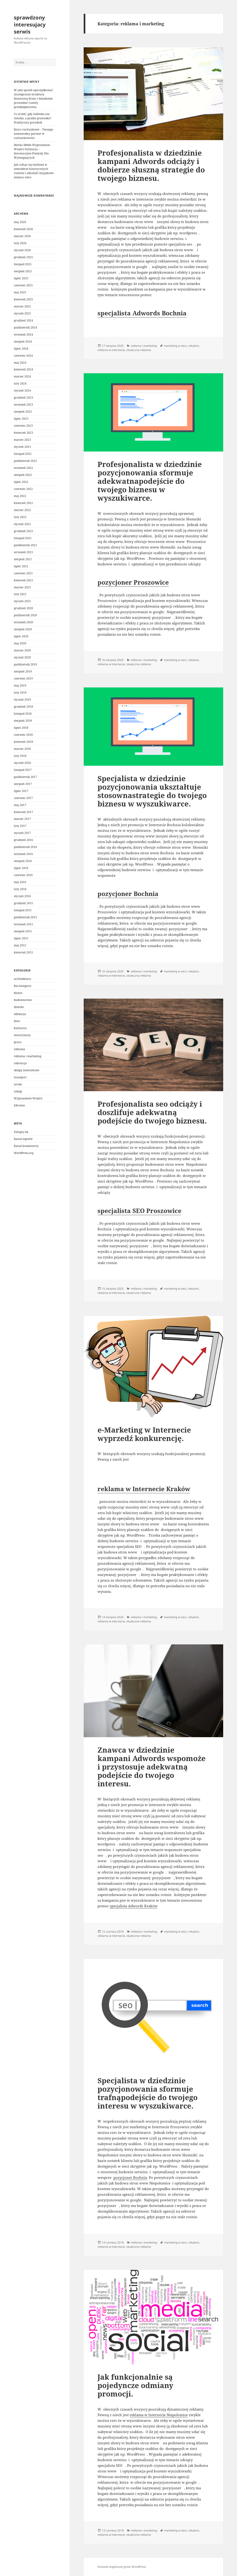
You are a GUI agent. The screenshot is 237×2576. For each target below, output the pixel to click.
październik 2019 (25, 664)
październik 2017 (25, 777)
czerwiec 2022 (23, 489)
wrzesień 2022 (23, 468)
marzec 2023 (22, 440)
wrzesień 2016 (23, 854)
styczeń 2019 (22, 700)
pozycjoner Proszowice (133, 582)
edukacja (20, 1014)
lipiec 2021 (21, 566)
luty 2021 (20, 594)
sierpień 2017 (23, 784)
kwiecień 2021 (23, 580)
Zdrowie (19, 1105)
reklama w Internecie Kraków (144, 1489)
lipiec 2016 (21, 868)
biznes (18, 993)
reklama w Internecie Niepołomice (159, 2414)
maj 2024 (20, 363)
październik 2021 (25, 545)
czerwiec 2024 (23, 356)
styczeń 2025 (22, 313)
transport (20, 1077)
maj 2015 (20, 945)
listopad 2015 (23, 910)
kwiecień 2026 (23, 229)
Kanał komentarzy (26, 1146)
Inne (17, 1021)
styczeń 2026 (22, 250)
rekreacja (20, 1063)
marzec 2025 (22, 306)
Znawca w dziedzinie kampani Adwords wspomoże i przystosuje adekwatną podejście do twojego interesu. (152, 1766)
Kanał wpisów (23, 1139)
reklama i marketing (27, 1056)
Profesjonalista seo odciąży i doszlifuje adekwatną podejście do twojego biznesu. (152, 1112)
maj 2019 (20, 685)
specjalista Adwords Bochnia (142, 313)
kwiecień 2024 (23, 369)
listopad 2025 (23, 264)
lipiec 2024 (21, 349)
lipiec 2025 (21, 278)
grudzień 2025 (23, 257)
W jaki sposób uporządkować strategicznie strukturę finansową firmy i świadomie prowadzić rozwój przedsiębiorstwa (33, 98)
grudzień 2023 (23, 397)
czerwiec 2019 (23, 678)
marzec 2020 (22, 650)
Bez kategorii (22, 986)
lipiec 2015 (21, 938)
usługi (18, 1091)
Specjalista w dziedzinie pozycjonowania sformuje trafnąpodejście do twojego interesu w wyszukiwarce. (148, 2093)
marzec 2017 (22, 819)
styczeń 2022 (22, 524)
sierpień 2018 (23, 721)
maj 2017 (20, 805)
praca (18, 1042)
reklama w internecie (111, 350)
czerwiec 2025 (23, 285)
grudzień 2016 (23, 840)
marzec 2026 (22, 236)
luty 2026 (20, 243)
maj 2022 (20, 496)
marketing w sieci (175, 346)
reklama (19, 1049)
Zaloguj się (21, 1132)
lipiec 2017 (21, 791)
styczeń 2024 (22, 390)
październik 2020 (25, 615)
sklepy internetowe (26, 1070)
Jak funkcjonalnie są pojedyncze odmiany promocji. (135, 2385)
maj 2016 (20, 882)
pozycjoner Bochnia (128, 893)
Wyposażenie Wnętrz (28, 1098)
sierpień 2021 (23, 559)
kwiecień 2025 (23, 299)
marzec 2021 (22, 587)
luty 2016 (20, 889)
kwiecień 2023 (23, 433)
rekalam (193, 346)
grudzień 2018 (23, 707)
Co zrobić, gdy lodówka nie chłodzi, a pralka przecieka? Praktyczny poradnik (32, 118)
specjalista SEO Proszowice (139, 1210)
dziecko (19, 1007)
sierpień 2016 (23, 861)
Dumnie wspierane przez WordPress (122, 2567)
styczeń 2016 (22, 896)
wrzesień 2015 (23, 924)
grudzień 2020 (23, 608)
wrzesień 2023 (23, 405)
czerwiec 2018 (23, 735)
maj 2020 (20, 643)
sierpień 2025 (23, 271)
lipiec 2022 (21, 482)
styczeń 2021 (22, 601)
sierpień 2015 (23, 931)
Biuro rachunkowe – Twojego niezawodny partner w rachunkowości (33, 133)
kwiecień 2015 (23, 952)
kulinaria (20, 1028)
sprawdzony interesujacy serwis (30, 24)
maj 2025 (20, 292)
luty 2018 (20, 756)
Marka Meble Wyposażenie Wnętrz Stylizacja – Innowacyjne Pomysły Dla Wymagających (32, 151)
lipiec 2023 (21, 419)
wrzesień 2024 (23, 334)
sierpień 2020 (23, 629)
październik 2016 (25, 847)
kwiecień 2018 (23, 742)
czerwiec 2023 (23, 426)
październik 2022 (25, 461)
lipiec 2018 (21, 728)
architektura (22, 979)
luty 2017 (20, 826)
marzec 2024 (22, 376)
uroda (18, 1084)
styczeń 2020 (22, 657)
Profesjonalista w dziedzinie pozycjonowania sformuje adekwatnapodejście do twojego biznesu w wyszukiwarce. (150, 481)
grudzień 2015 (23, 903)
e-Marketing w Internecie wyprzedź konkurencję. (144, 1434)
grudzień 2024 (23, 320)
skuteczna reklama (138, 350)
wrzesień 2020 (23, 622)
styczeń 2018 (22, 763)
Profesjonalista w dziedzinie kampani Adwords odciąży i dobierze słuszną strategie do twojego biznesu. (151, 165)
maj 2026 (20, 222)
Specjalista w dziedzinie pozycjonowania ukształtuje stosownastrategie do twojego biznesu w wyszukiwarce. (152, 791)
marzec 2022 (22, 510)
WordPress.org (23, 1153)
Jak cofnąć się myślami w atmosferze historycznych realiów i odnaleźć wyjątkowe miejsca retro (34, 171)
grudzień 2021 (23, 531)
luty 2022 (20, 517)
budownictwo (23, 1000)
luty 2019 (20, 692)
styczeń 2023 (22, 447)
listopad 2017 (23, 770)
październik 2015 (25, 917)
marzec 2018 (22, 749)
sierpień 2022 (23, 475)
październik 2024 (25, 327)
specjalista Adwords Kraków (134, 1906)
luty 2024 (20, 383)
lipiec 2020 (21, 636)
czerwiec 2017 (23, 798)
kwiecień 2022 (23, 503)
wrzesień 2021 (23, 552)
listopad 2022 (23, 454)
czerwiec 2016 (23, 875)
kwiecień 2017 (23, 812)
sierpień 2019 (23, 671)
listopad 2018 (23, 714)
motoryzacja (22, 1035)
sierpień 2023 (23, 412)
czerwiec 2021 (23, 573)
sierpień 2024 (23, 341)
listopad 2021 (23, 538)
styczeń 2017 (22, 833)
